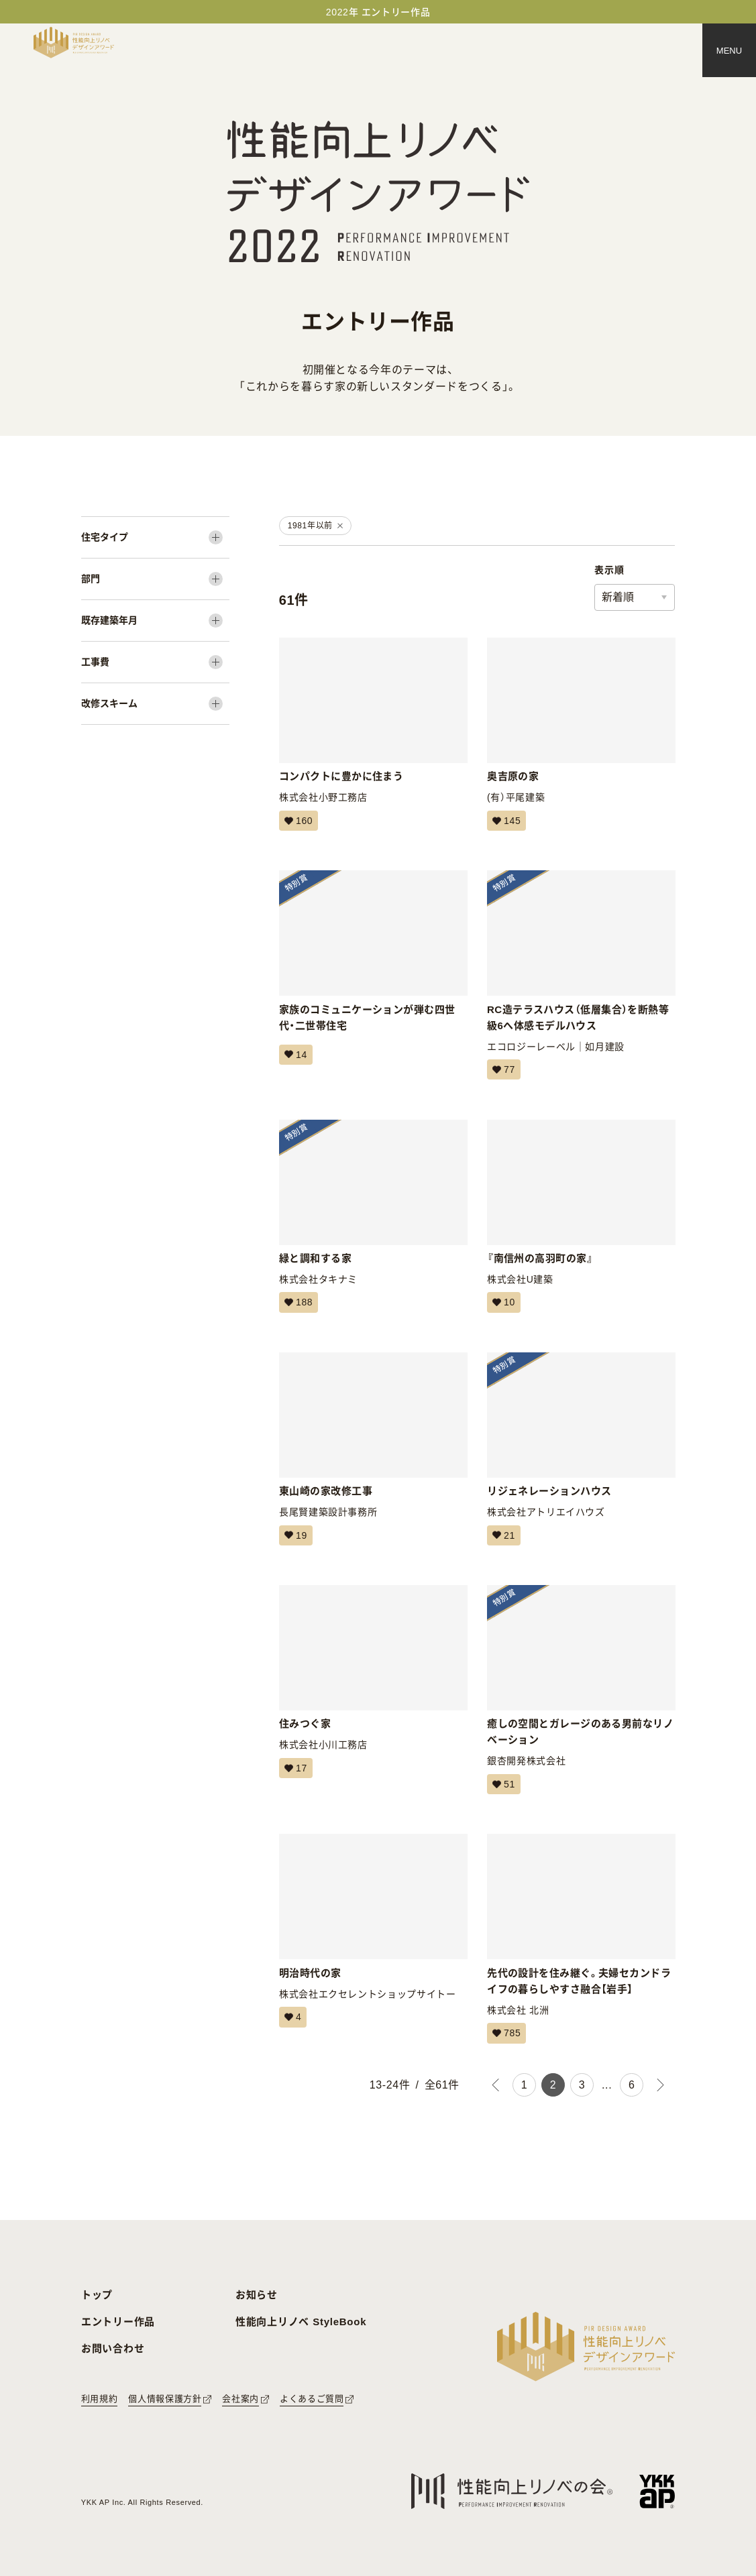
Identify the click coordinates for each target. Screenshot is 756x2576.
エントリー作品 (118, 2321)
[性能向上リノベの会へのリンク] (511, 2491)
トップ (97, 2294)
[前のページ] (495, 2085)
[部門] (155, 579)
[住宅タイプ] (155, 537)
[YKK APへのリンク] (657, 2491)
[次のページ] (660, 2085)
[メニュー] (729, 50)
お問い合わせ (113, 2348)
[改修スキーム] (155, 703)
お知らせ (256, 2294)
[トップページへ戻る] (74, 42)
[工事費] (155, 662)
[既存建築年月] (155, 620)
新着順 (618, 597)
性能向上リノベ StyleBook (300, 2321)
